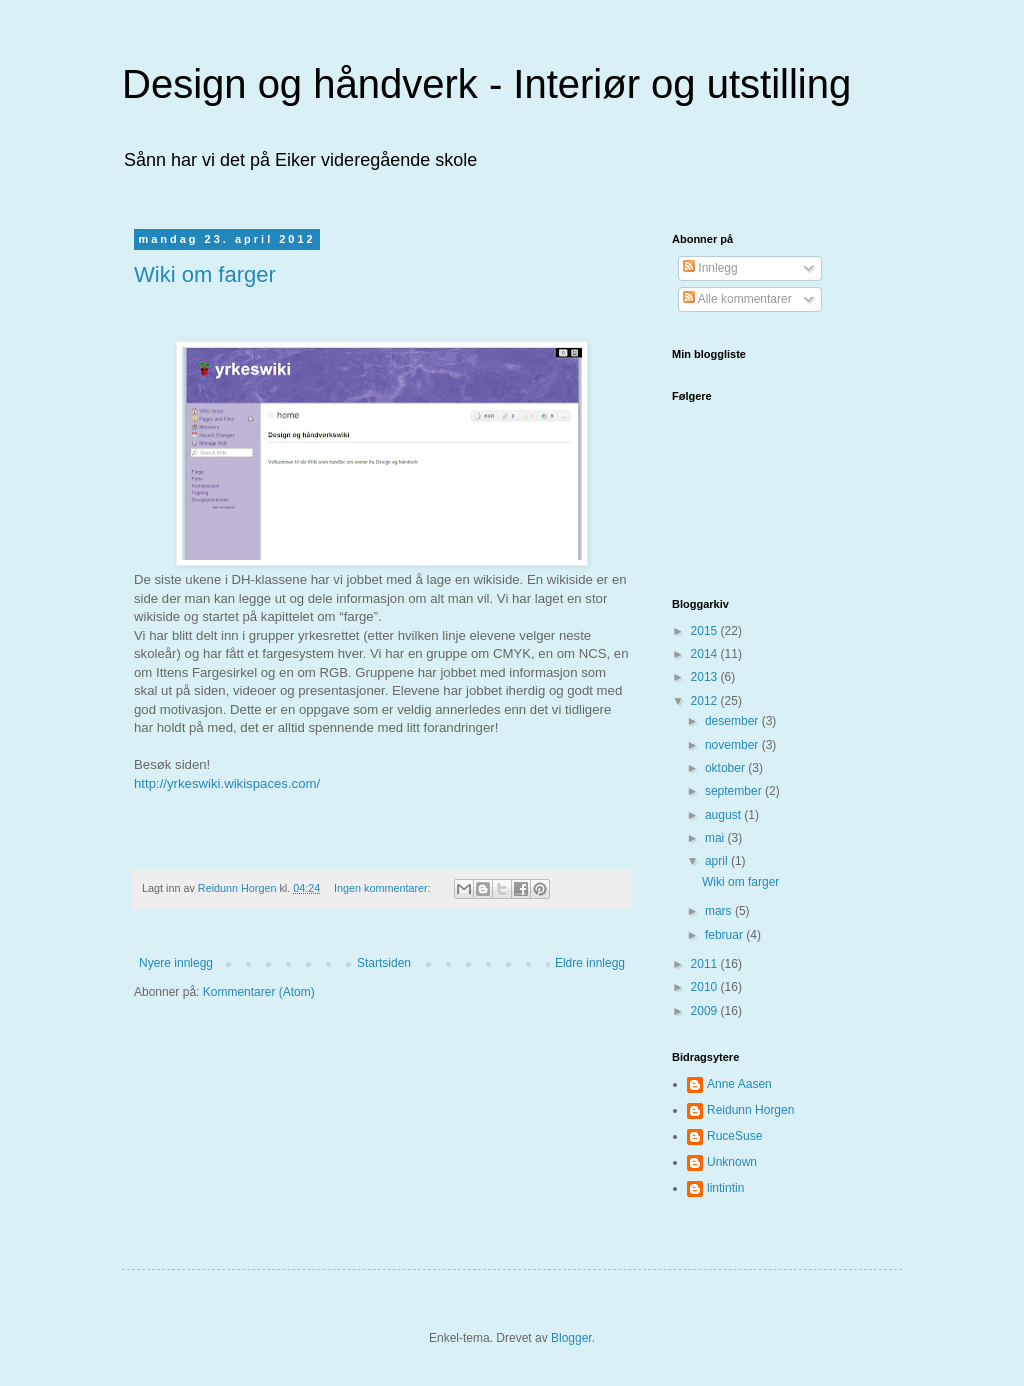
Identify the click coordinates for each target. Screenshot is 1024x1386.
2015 (706, 631)
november (733, 745)
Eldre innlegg (590, 963)
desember (733, 721)
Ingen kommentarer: (384, 888)
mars (720, 911)
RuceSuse (734, 1136)
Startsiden (384, 963)
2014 (706, 654)
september (735, 791)
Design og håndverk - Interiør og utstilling (486, 84)
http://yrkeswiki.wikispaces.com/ (227, 783)
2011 (706, 964)
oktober (726, 768)
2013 (706, 677)
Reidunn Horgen (750, 1110)
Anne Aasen (739, 1084)
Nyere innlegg (176, 963)
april (718, 861)
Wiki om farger (205, 274)
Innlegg (710, 268)
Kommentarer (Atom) (259, 992)
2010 (706, 987)
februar (725, 935)
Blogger (571, 1338)
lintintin (725, 1188)
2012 (706, 701)
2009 (706, 1011)
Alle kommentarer (737, 299)
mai (716, 838)
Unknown (732, 1162)
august (724, 815)
